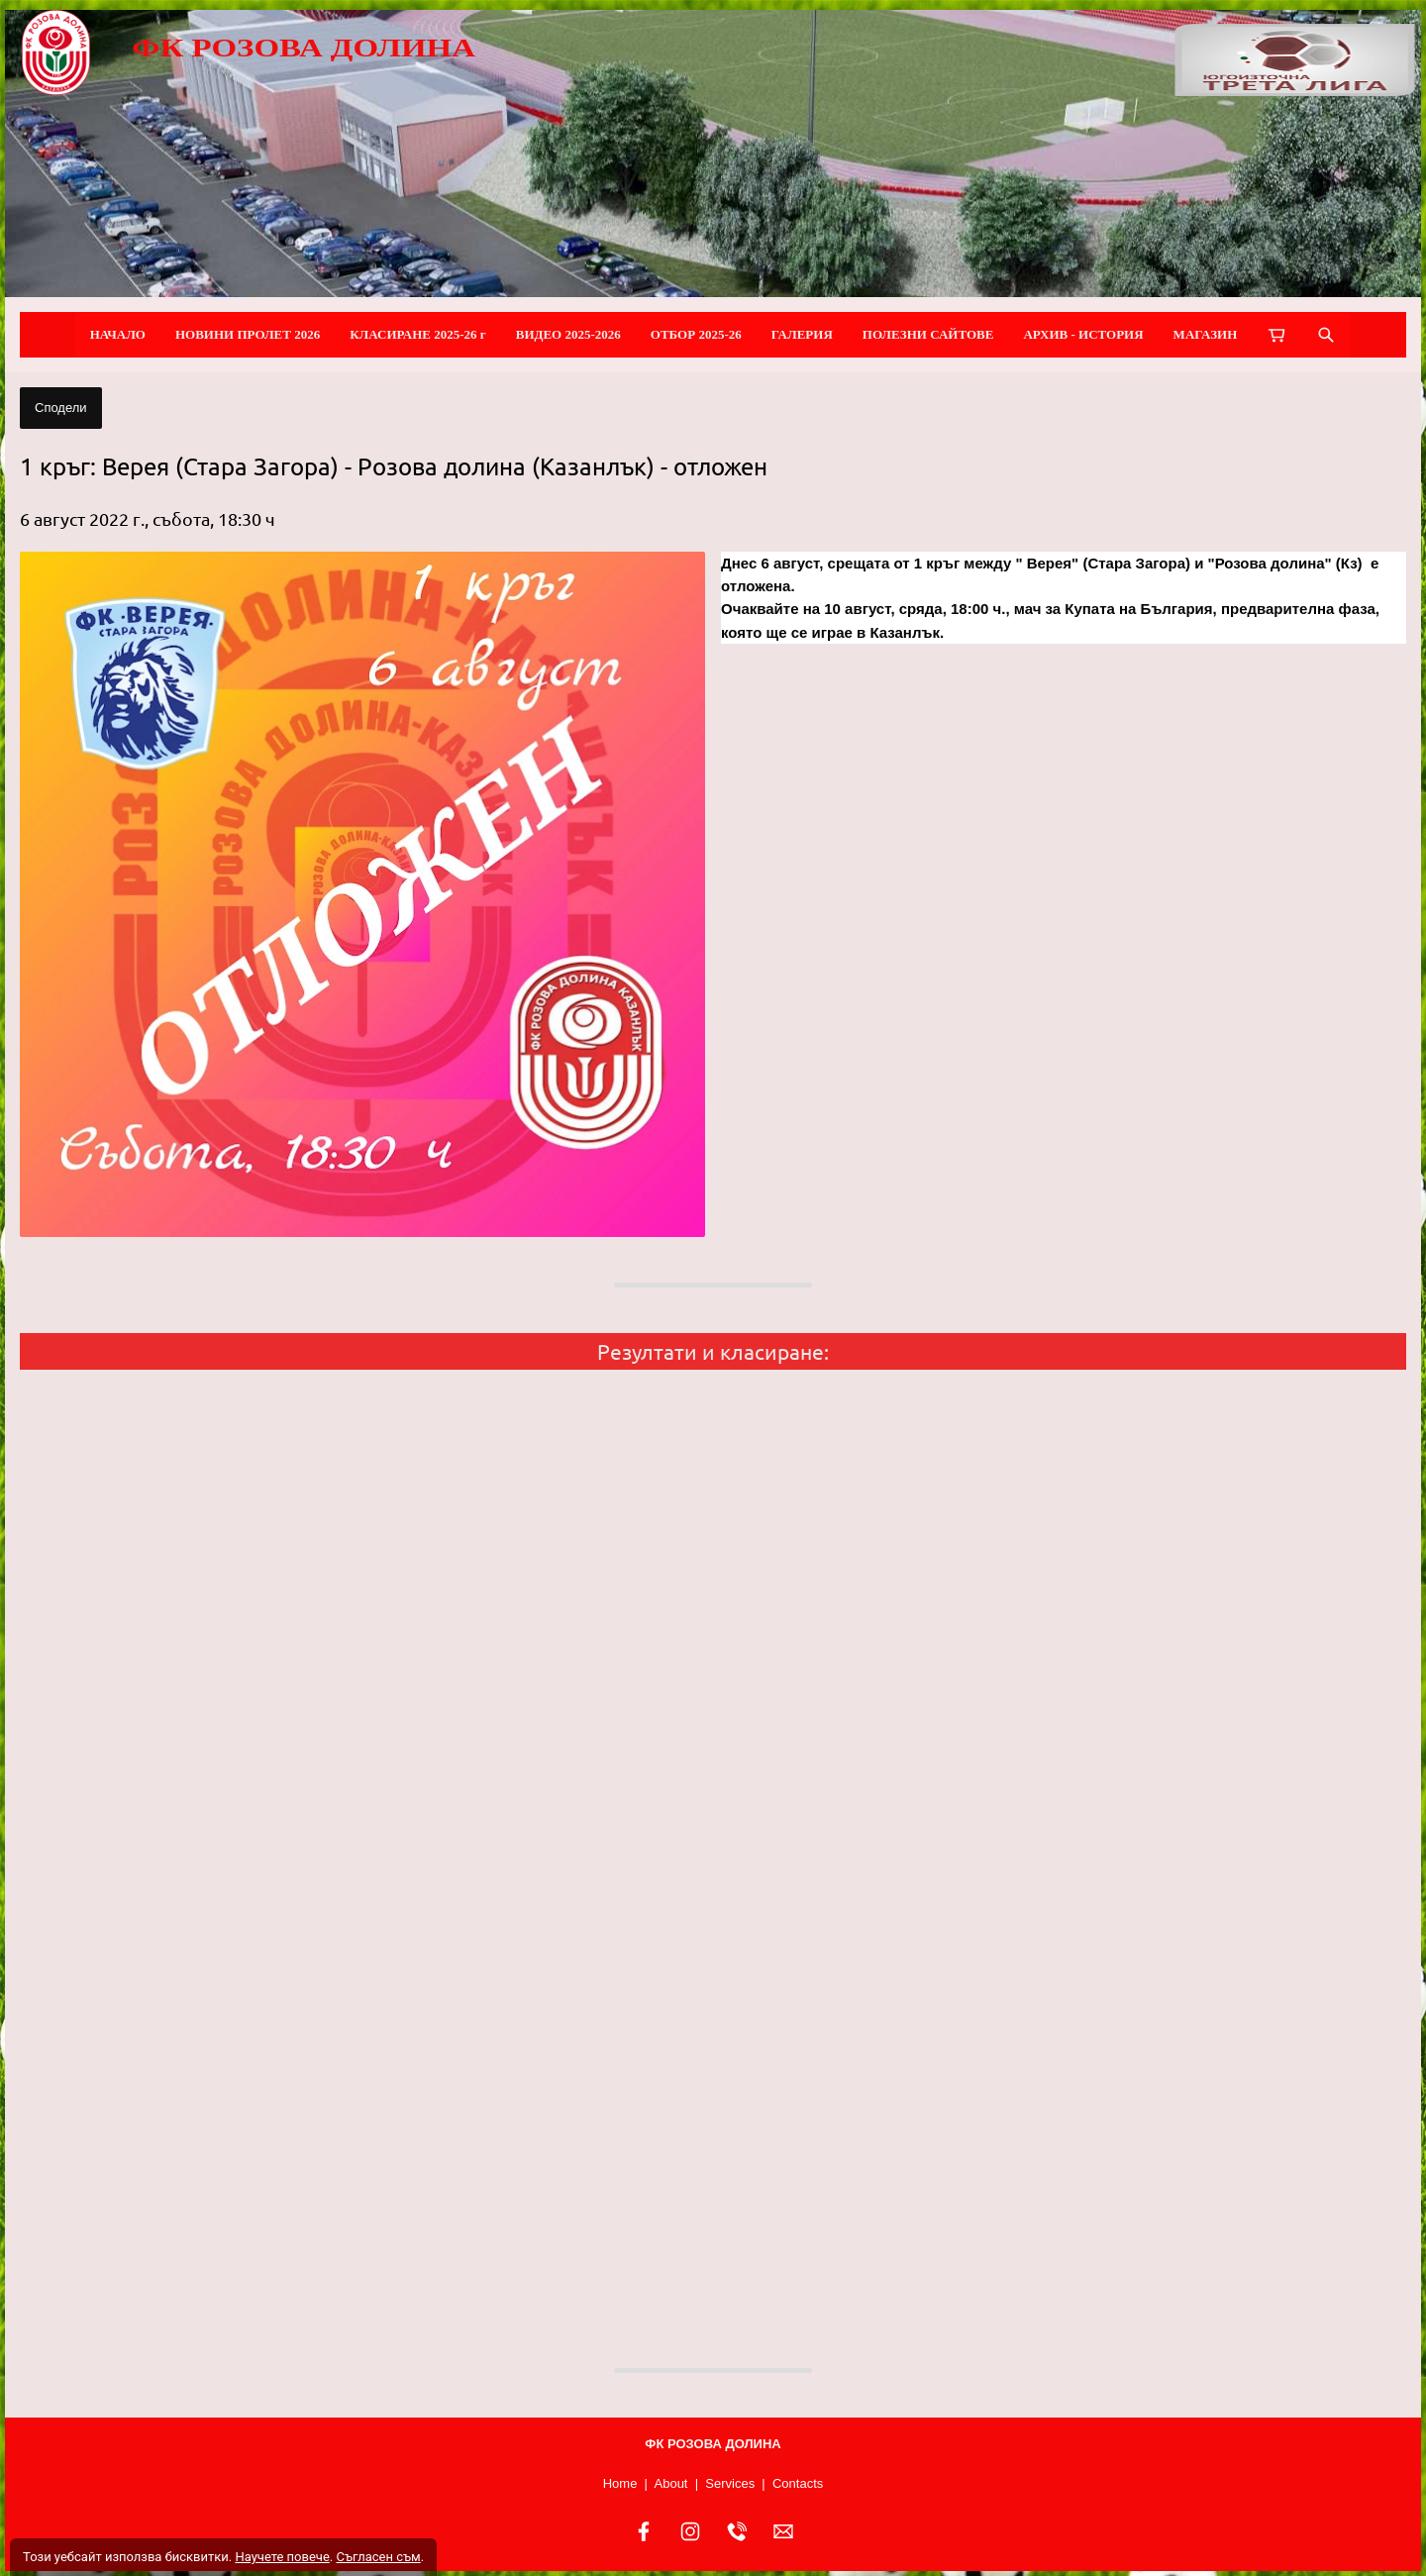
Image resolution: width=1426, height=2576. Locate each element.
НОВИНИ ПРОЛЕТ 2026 (247, 334)
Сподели (61, 407)
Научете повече (282, 2556)
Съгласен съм (378, 2556)
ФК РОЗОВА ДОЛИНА (303, 47)
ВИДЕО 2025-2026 (568, 334)
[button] (362, 894)
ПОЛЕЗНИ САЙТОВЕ (928, 334)
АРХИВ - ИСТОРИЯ (1083, 334)
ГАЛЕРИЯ (802, 334)
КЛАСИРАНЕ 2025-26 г (418, 334)
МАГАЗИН (1205, 334)
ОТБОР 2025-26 (696, 334)
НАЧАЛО (118, 334)
